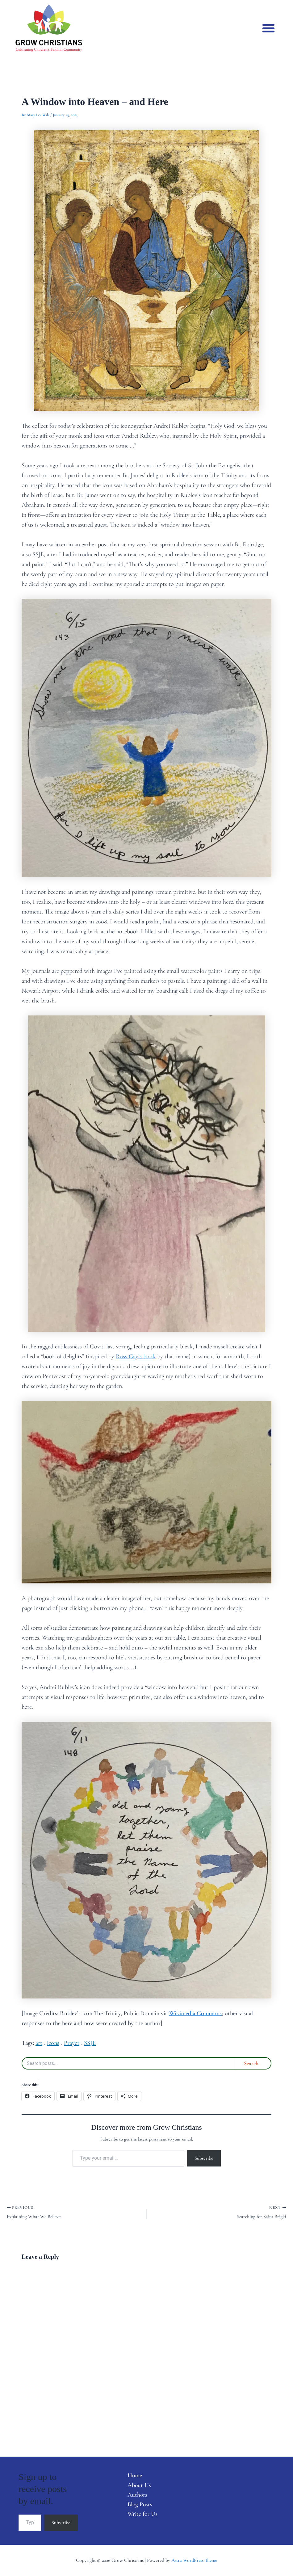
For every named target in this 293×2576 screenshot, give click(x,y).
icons (53, 2043)
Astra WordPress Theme (194, 2560)
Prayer (71, 2043)
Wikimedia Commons (195, 2013)
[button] (268, 28)
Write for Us (141, 2515)
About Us (138, 2485)
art (39, 2043)
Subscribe (204, 2158)
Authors (136, 2495)
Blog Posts (138, 2505)
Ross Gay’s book (136, 1356)
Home (133, 2475)
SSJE (90, 2043)
